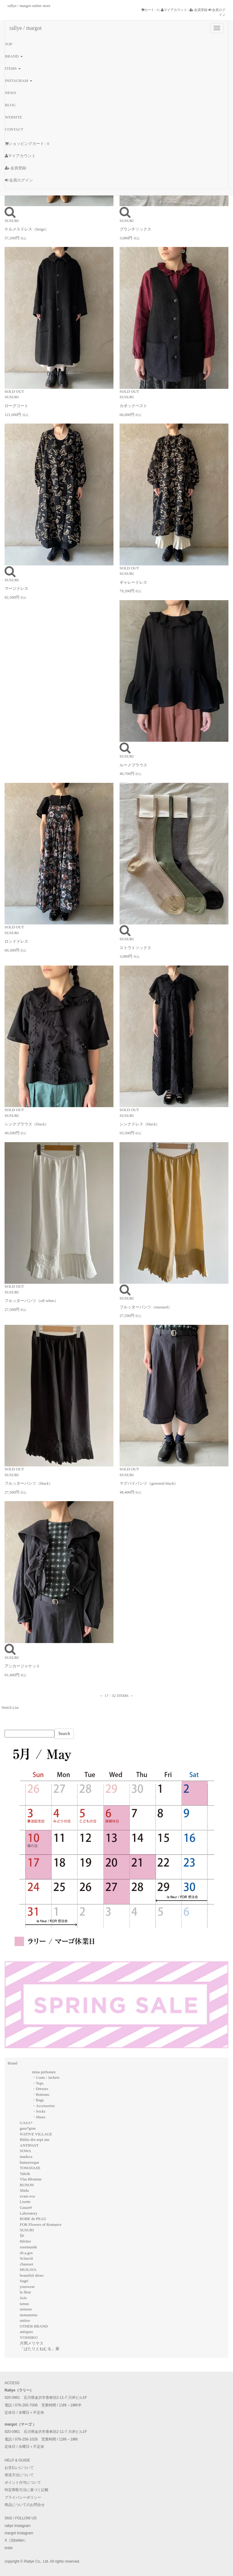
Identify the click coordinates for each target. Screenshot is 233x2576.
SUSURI (27, 2230)
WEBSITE (13, 117)
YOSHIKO (29, 2337)
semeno (26, 2309)
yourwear (27, 2286)
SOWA (25, 2150)
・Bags (38, 2100)
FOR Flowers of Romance (40, 2224)
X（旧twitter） (16, 2540)
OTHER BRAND (34, 2326)
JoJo (23, 2298)
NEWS (10, 92)
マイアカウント (174, 10)
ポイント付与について (23, 2482)
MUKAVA (28, 2269)
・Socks (38, 2111)
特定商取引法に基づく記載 (26, 2490)
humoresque (29, 2162)
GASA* (26, 2122)
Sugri (24, 2281)
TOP (8, 44)
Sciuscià (26, 2258)
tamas (24, 2303)
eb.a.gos (26, 2252)
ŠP (22, 2235)
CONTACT (14, 129)
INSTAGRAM (18, 80)
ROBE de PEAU (33, 2218)
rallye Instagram (17, 2526)
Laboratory (28, 2213)
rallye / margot (25, 28)
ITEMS (13, 68)
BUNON (27, 2185)
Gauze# (26, 2207)
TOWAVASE (30, 2168)
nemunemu (28, 2315)
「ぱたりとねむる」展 (39, 2348)
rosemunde (28, 2247)
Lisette (25, 2201)
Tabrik (25, 2173)
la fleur (25, 2292)
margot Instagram (19, 2533)
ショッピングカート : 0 (27, 143)
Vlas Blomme (31, 2179)
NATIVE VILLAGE (36, 2134)
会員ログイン (19, 180)
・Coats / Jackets (45, 2077)
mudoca (26, 2156)
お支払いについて (19, 2467)
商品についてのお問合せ (25, 2505)
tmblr (9, 2548)
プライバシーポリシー (23, 2497)
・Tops (37, 2083)
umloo (25, 2320)
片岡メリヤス (31, 2343)
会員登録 (199, 10)
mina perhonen (44, 2072)
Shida (24, 2190)
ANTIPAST (29, 2145)
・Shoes (38, 2117)
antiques (26, 2331)
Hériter (25, 2241)
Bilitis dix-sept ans (35, 2139)
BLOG (10, 105)
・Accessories (43, 2105)
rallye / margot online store (29, 5)
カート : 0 (149, 10)
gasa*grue (28, 2128)
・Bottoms (40, 2094)
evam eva (27, 2196)
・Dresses (40, 2088)
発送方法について (19, 2475)
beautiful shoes (31, 2275)
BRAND (14, 56)
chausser (26, 2264)
